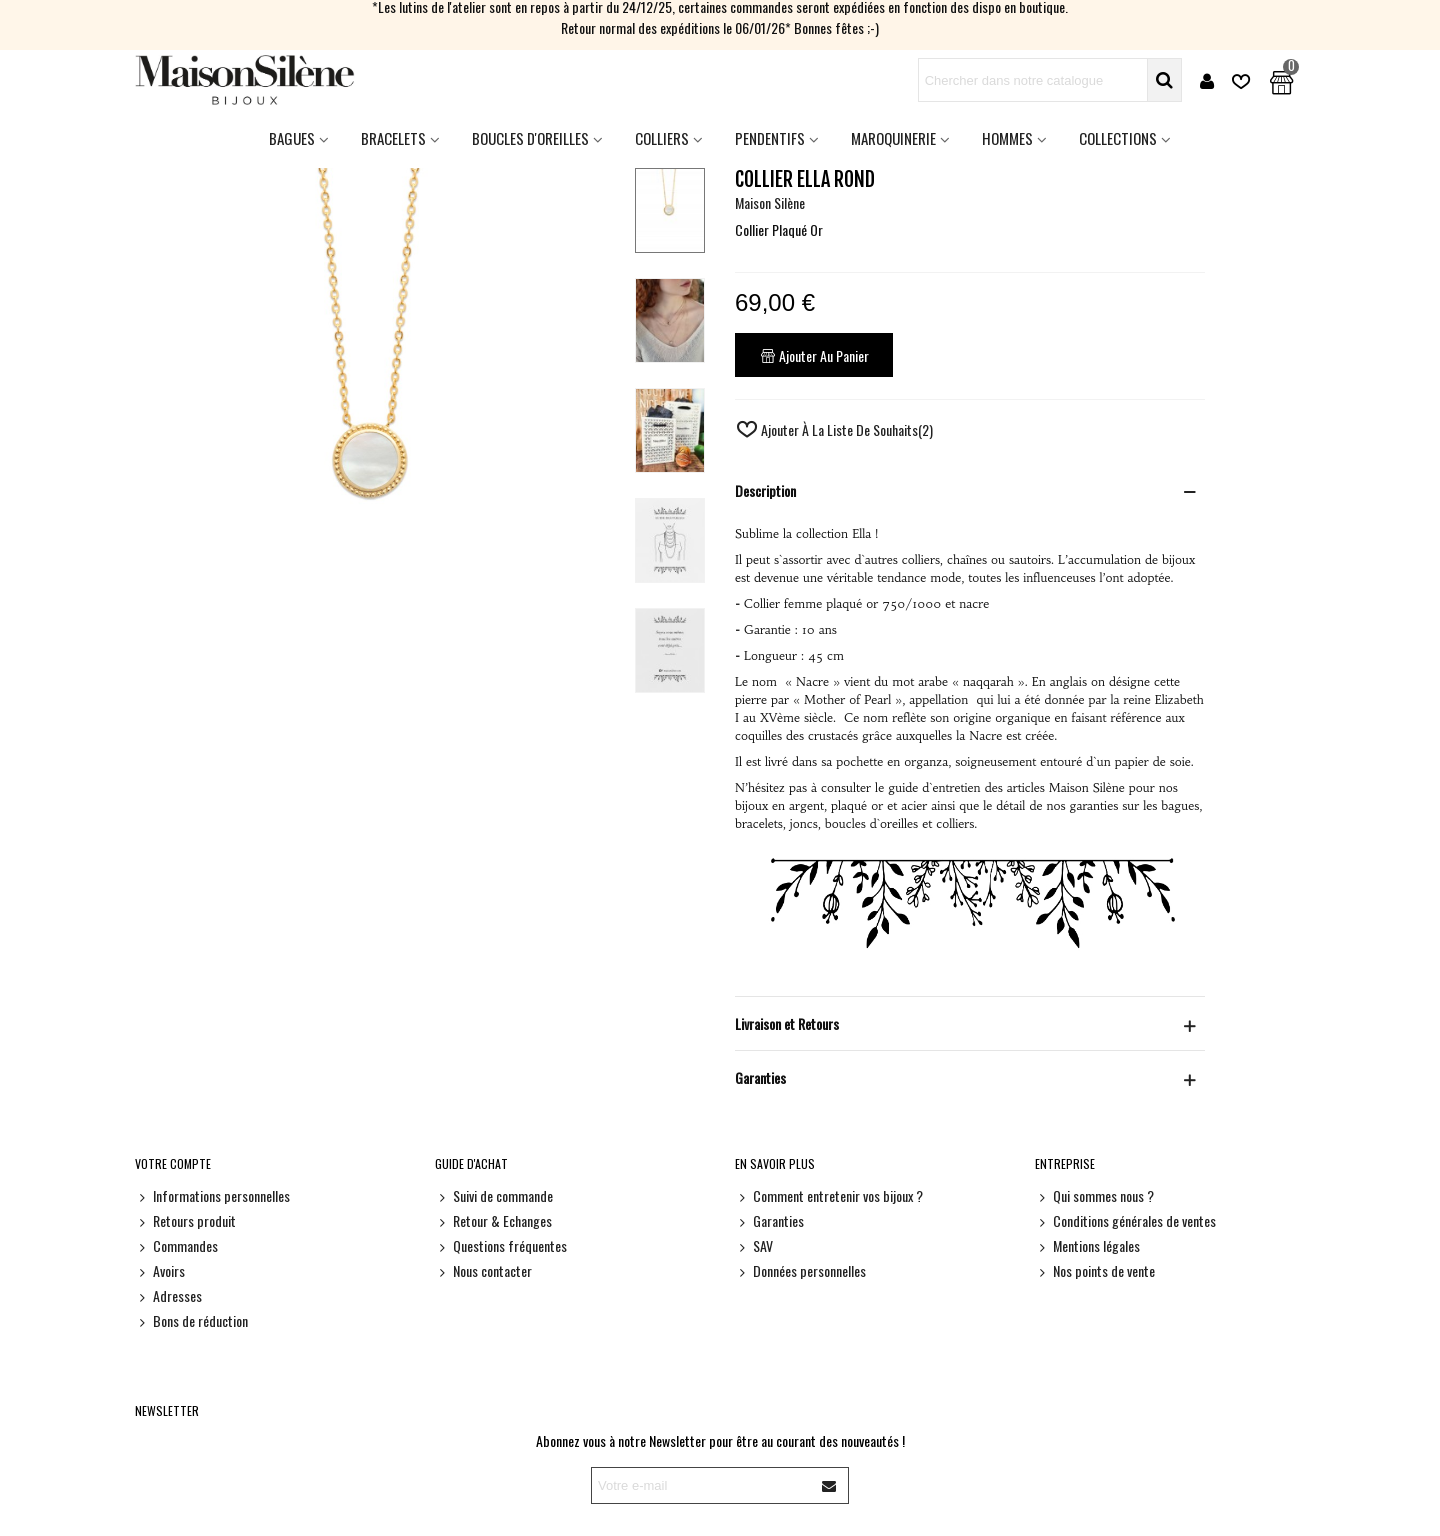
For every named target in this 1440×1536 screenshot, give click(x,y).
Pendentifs (770, 138)
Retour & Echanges (493, 1220)
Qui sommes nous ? (1094, 1195)
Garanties (769, 1220)
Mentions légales (1087, 1245)
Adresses (168, 1295)
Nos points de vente (1095, 1270)
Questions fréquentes (501, 1245)
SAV (754, 1245)
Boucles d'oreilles (530, 138)
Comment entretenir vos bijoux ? (829, 1195)
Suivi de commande (494, 1195)
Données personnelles (800, 1270)
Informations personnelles (212, 1195)
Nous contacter (483, 1270)
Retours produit (185, 1220)
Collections (1118, 138)
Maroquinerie (893, 138)
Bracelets (393, 138)
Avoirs (160, 1270)
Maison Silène (770, 202)
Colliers (662, 138)
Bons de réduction (191, 1320)
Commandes (176, 1245)
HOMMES (1007, 138)
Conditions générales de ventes (1125, 1220)
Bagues (292, 138)
